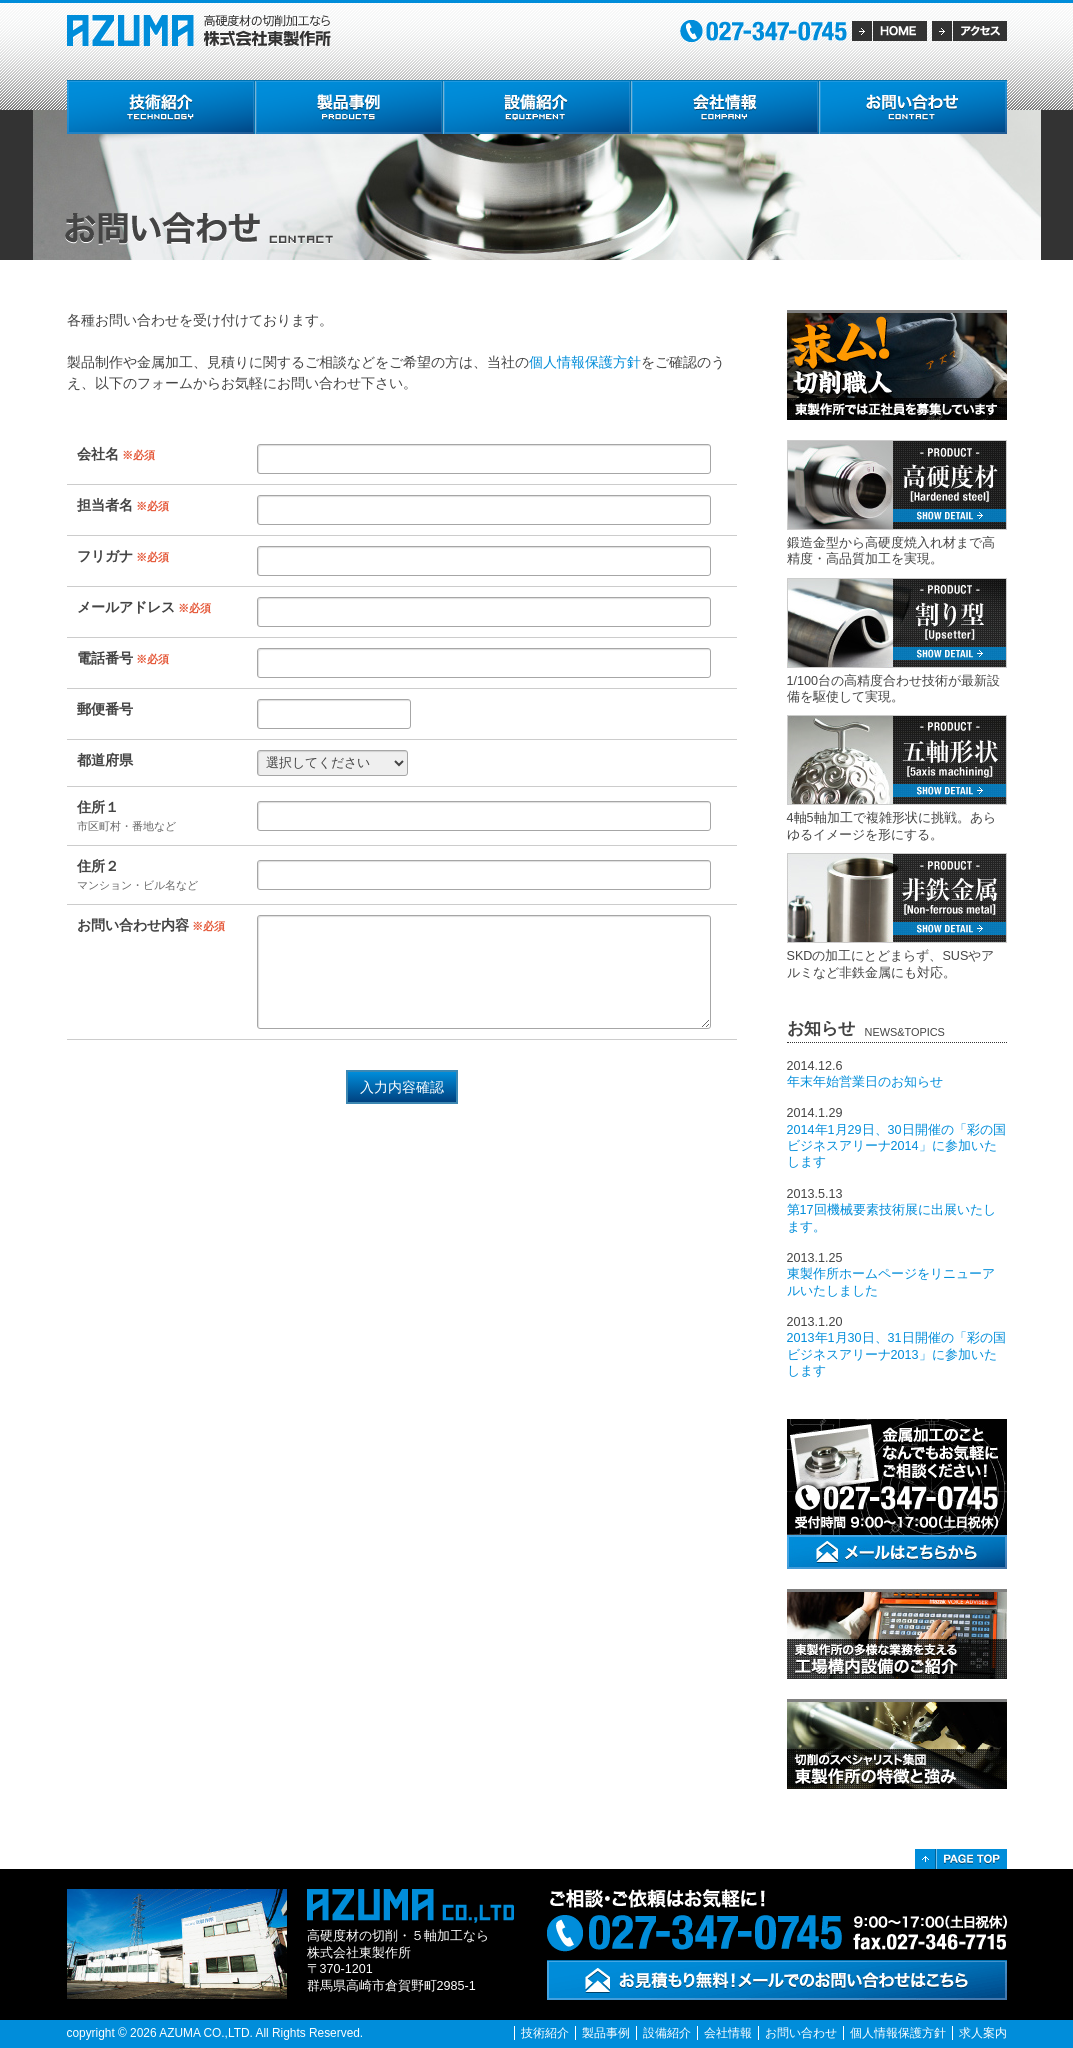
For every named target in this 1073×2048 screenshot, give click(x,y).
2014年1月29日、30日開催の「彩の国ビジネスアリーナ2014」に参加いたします (896, 1146)
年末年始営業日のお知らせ (865, 1082)
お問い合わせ (801, 2033)
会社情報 (728, 2033)
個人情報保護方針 (585, 362)
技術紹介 (545, 2033)
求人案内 (983, 2033)
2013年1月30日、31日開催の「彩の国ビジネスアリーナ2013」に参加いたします (896, 1354)
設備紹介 (667, 2033)
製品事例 (606, 2033)
